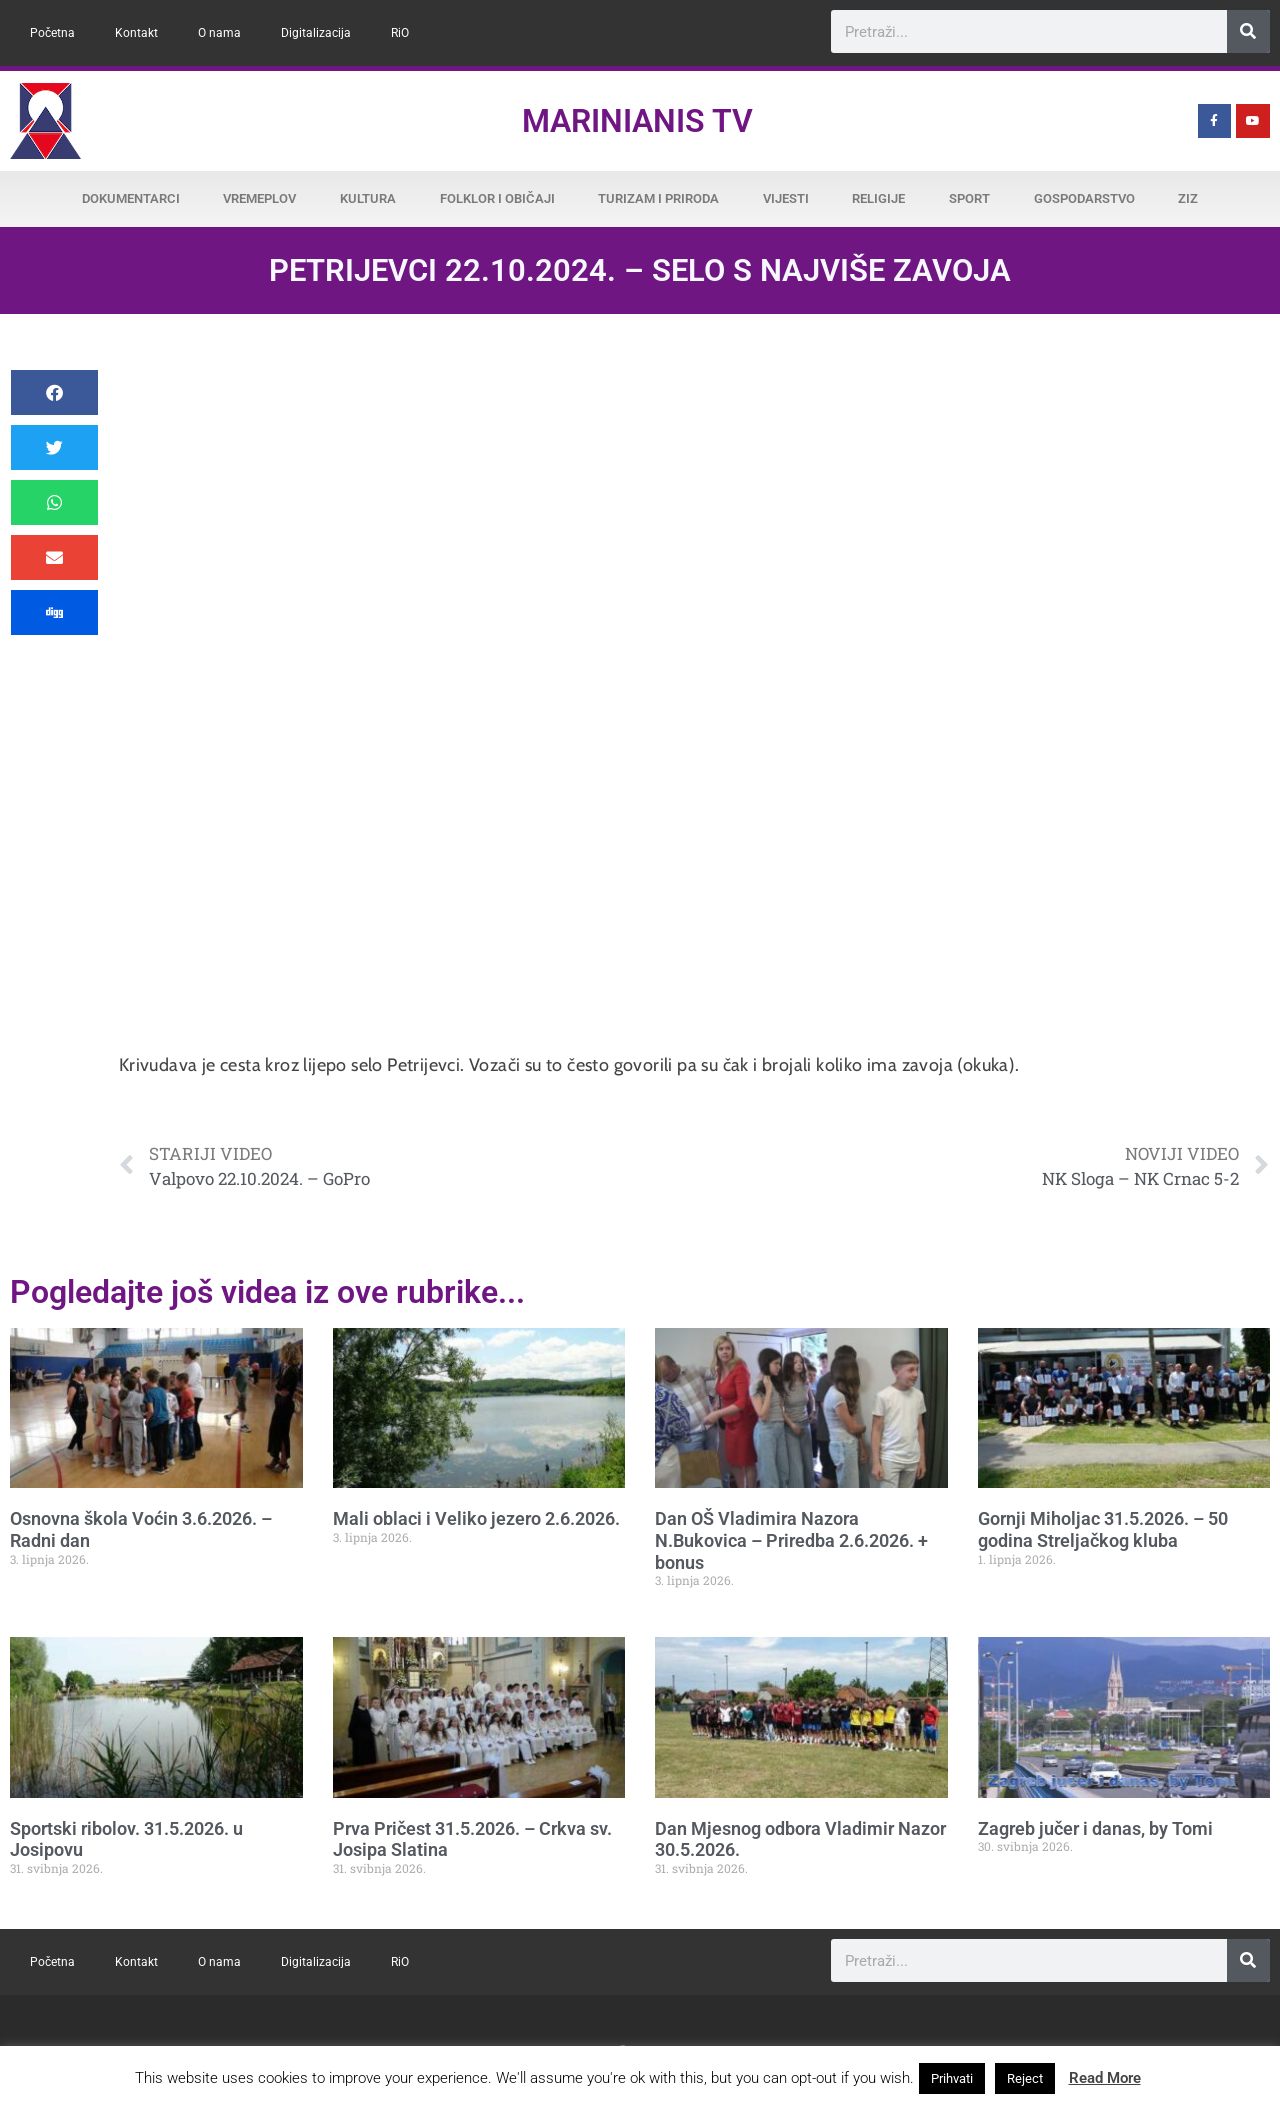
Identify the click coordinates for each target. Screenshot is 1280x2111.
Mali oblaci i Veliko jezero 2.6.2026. (476, 1518)
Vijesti (786, 198)
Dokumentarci (131, 198)
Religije (878, 198)
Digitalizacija (316, 33)
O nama (219, 33)
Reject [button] (1025, 2078)
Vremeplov (259, 198)
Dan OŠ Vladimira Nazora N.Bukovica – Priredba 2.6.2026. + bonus (791, 1540)
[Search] (1248, 31)
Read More (1105, 2078)
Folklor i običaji (497, 198)
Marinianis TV (637, 121)
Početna (52, 33)
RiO (400, 33)
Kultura (368, 198)
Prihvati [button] (952, 2078)
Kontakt (136, 33)
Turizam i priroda (658, 198)
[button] (54, 392)
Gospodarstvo (1084, 198)
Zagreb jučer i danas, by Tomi (1095, 1828)
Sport (969, 198)
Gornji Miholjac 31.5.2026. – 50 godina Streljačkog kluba (1103, 1529)
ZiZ (1188, 198)
